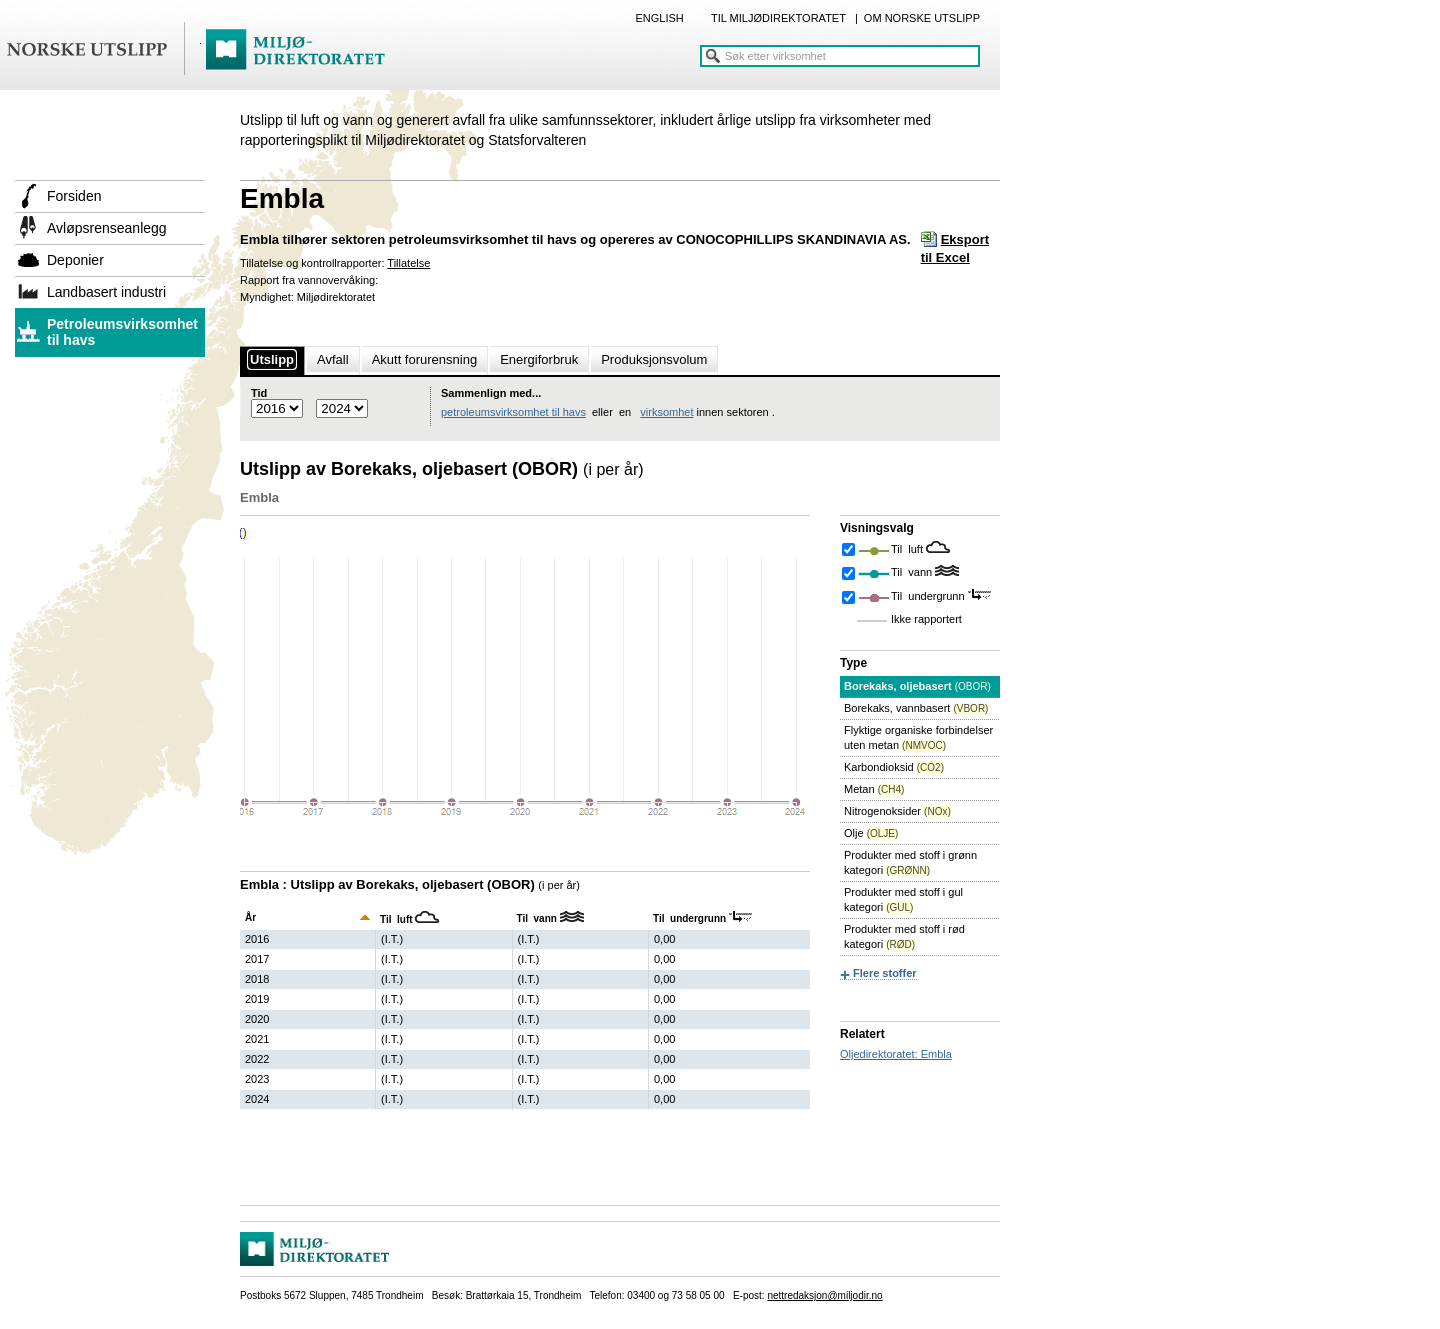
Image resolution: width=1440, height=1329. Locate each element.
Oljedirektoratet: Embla (896, 1054)
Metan (874, 789)
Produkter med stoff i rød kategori (904, 936)
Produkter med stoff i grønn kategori (910, 862)
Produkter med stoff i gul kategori (903, 899)
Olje (871, 833)
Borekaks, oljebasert (917, 686)
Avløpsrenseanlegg (107, 228)
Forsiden (74, 196)
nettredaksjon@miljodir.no (824, 1295)
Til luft (908, 549)
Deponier (75, 260)
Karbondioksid (894, 767)
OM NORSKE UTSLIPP (922, 18)
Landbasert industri (106, 292)
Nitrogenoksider (897, 811)
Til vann (913, 572)
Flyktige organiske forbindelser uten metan (918, 737)
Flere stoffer (885, 973)
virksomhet (666, 412)
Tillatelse (408, 263)
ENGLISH (659, 18)
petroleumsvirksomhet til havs (513, 412)
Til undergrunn (929, 596)
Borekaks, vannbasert (916, 708)
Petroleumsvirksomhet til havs (122, 332)
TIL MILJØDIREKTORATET (778, 18)
